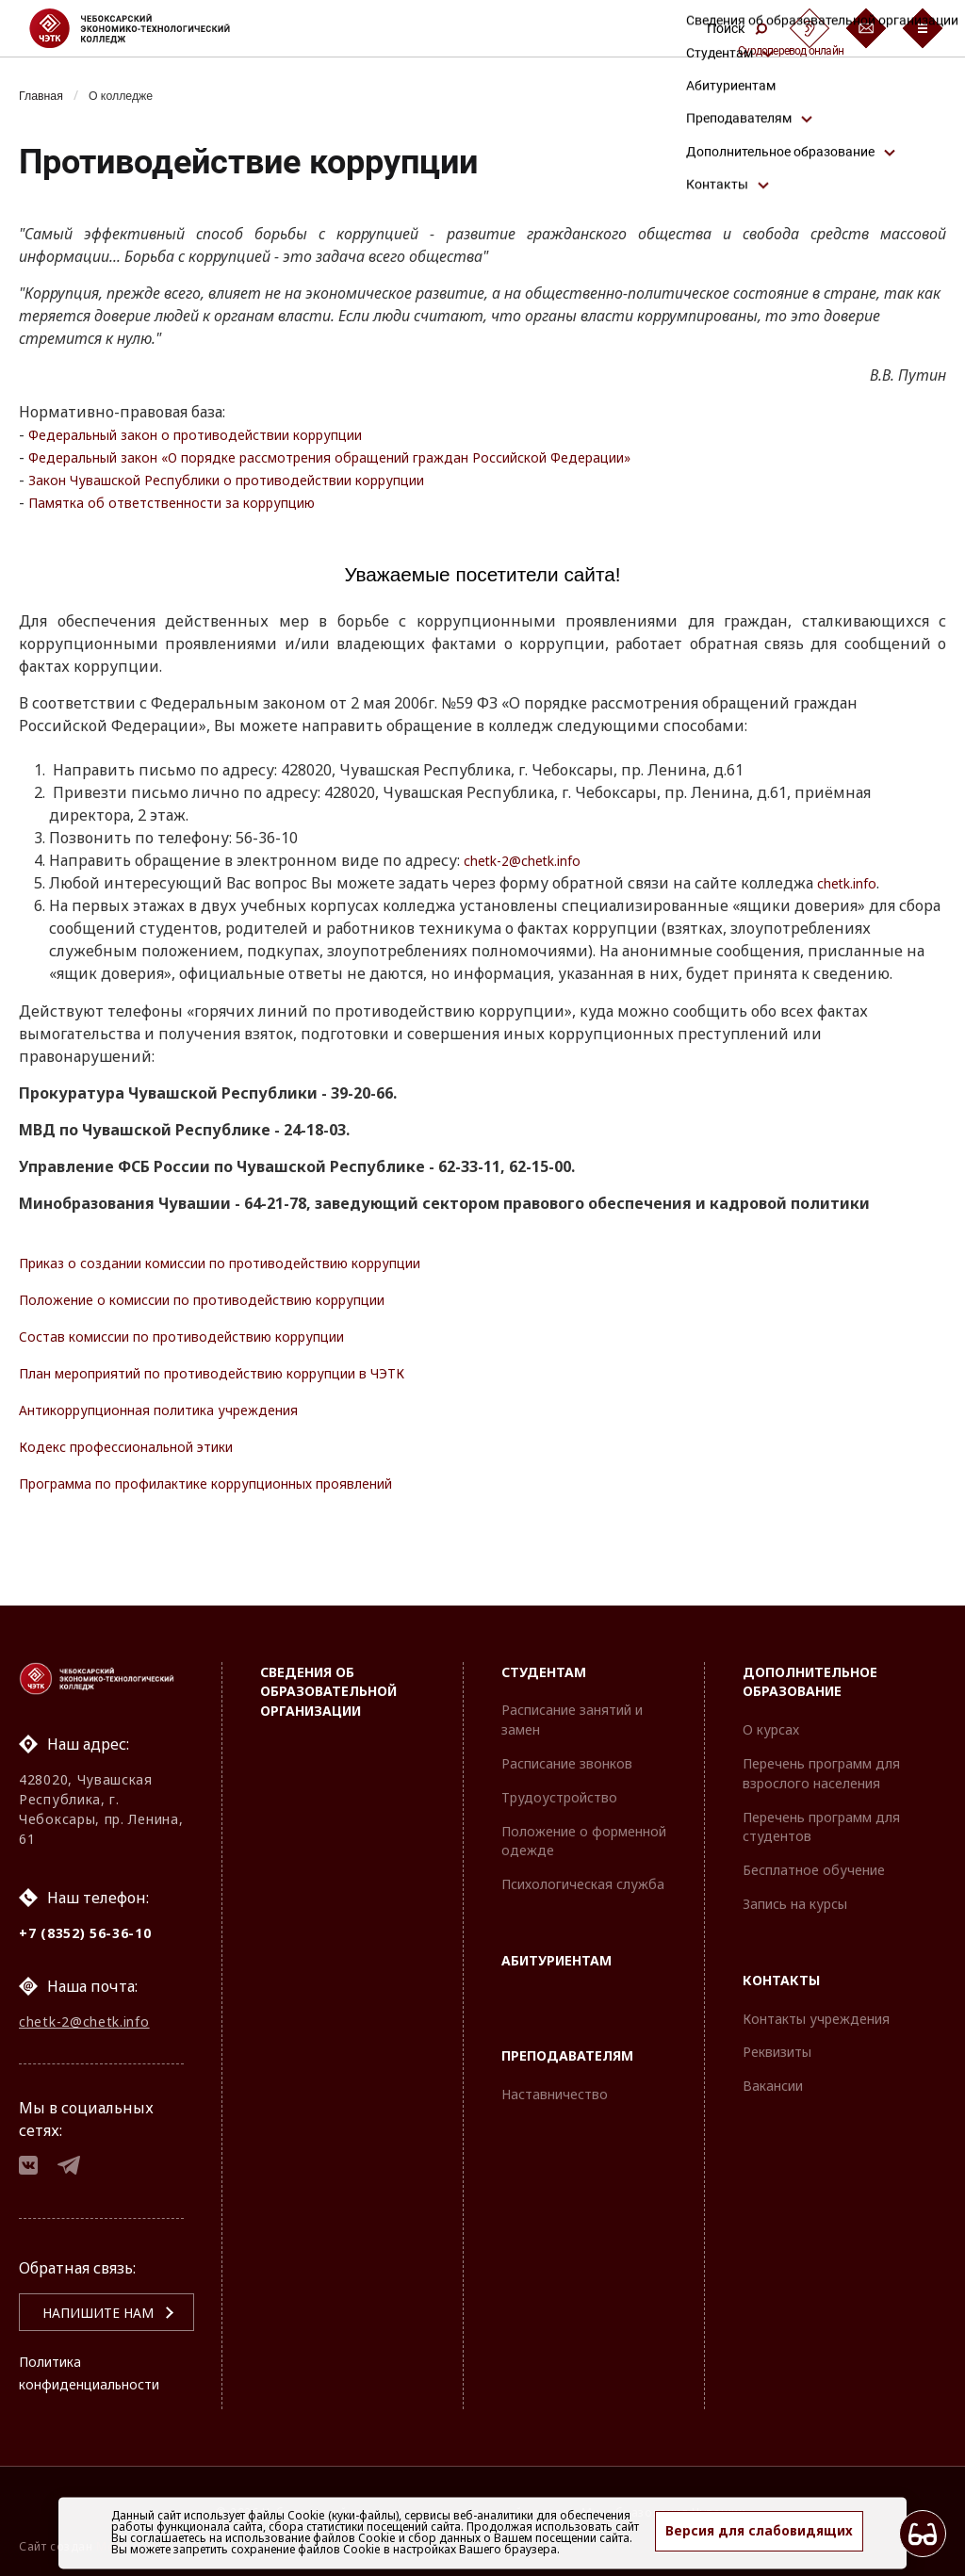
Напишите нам (76, 2313)
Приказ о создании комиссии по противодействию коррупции (258, 1263)
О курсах (771, 1712)
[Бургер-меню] (922, 28)
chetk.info (852, 883)
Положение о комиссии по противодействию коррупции (236, 1300)
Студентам (543, 1655)
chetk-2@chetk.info (531, 861)
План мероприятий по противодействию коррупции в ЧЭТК (249, 1373)
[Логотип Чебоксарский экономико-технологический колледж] (144, 28)
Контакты (781, 1963)
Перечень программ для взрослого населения (821, 1756)
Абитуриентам (556, 1943)
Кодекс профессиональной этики (144, 1447)
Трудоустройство (559, 1780)
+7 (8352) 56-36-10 (85, 1916)
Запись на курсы (795, 1887)
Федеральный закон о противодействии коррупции (226, 434)
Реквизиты (777, 2036)
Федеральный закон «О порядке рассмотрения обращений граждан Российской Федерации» (380, 457)
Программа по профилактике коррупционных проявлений (242, 1484)
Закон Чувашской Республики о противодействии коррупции (263, 479)
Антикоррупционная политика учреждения (185, 1410)
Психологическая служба (582, 1867)
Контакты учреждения (816, 2002)
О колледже (134, 95)
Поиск (737, 28)
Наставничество (554, 2077)
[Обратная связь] (866, 28)
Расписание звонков (566, 1746)
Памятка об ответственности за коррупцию (192, 502)
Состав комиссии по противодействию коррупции (211, 1337)
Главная (45, 95)
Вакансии (773, 2069)
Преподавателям (567, 2038)
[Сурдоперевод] (809, 28)
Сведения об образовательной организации (328, 1675)
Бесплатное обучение (814, 1853)
